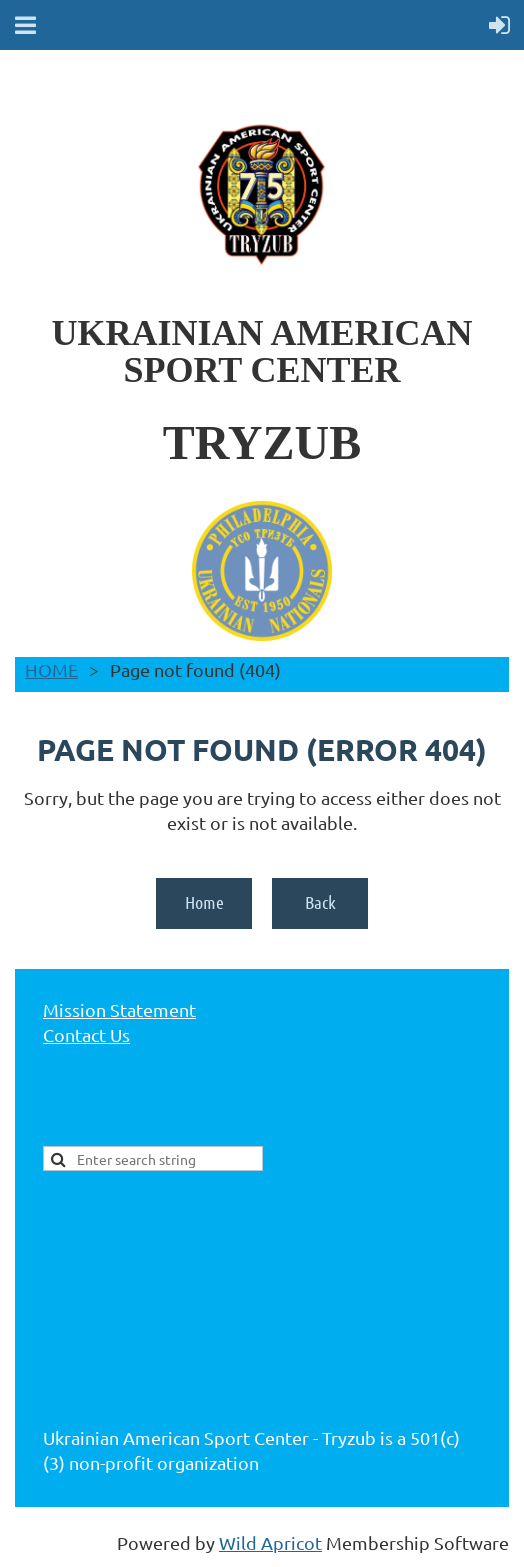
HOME (51, 669)
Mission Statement (119, 1009)
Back (320, 902)
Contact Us (86, 1034)
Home (204, 902)
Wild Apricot (270, 1542)
